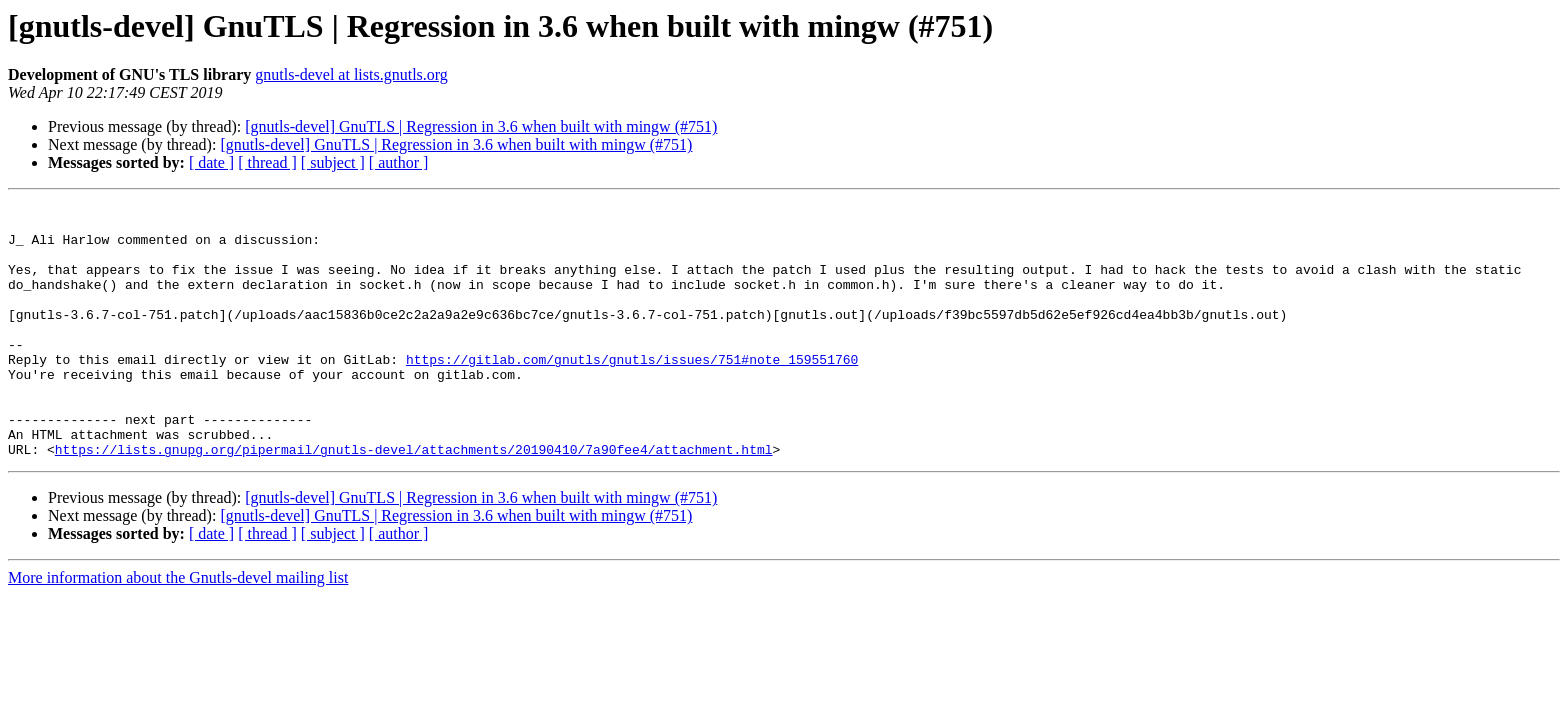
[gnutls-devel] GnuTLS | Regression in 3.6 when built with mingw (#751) (481, 126)
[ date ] (211, 162)
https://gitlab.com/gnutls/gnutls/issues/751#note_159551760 (632, 392)
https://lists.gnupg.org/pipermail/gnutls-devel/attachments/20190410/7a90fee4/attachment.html (414, 500)
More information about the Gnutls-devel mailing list (178, 628)
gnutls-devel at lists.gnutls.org (351, 74)
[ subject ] (333, 162)
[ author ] (399, 162)
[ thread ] (267, 162)
